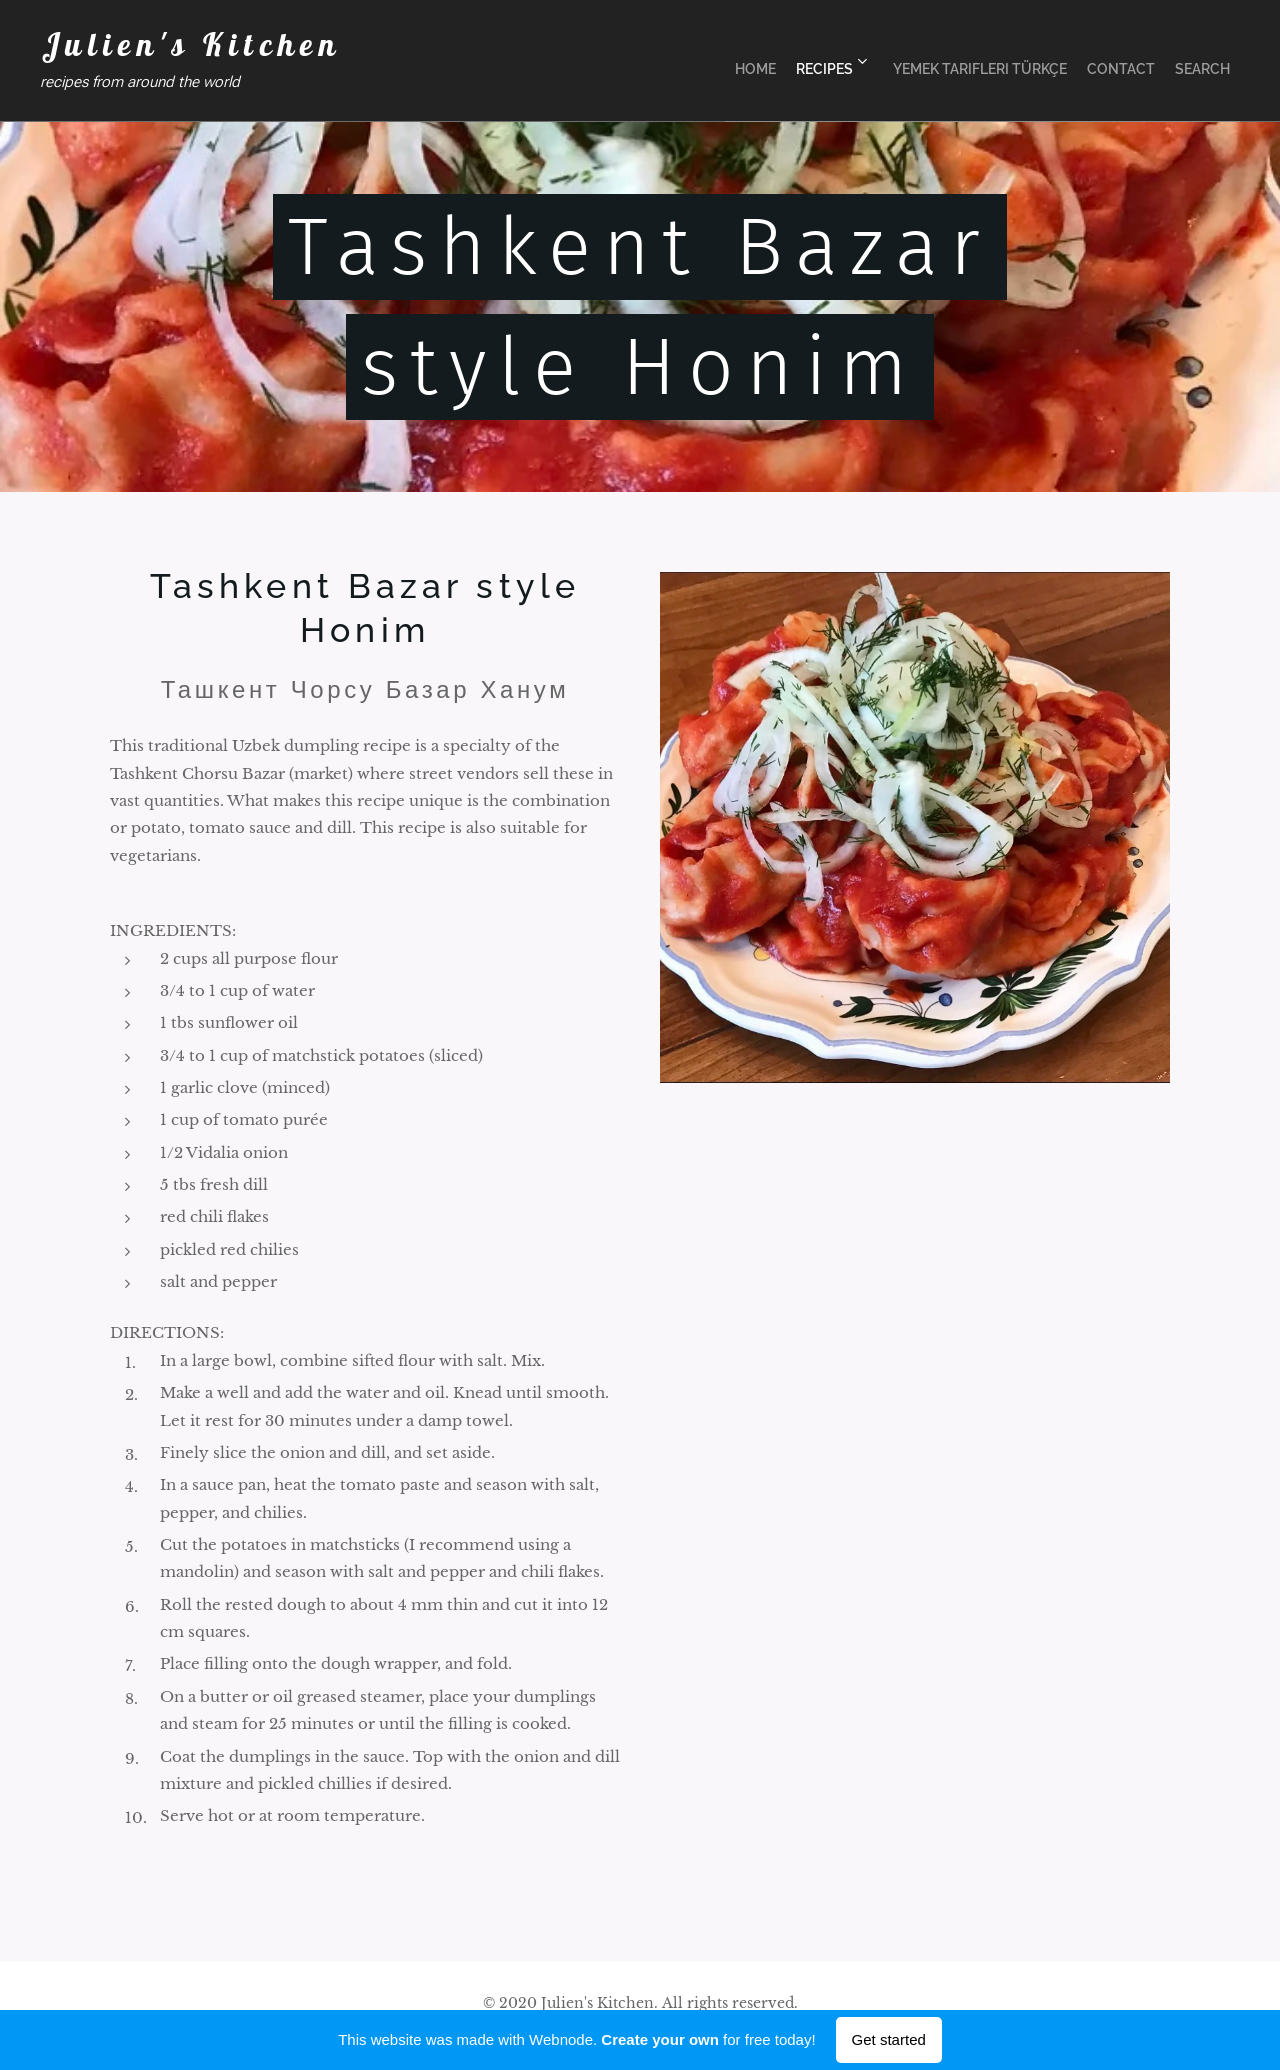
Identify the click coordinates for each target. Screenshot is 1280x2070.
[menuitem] (716, 61)
